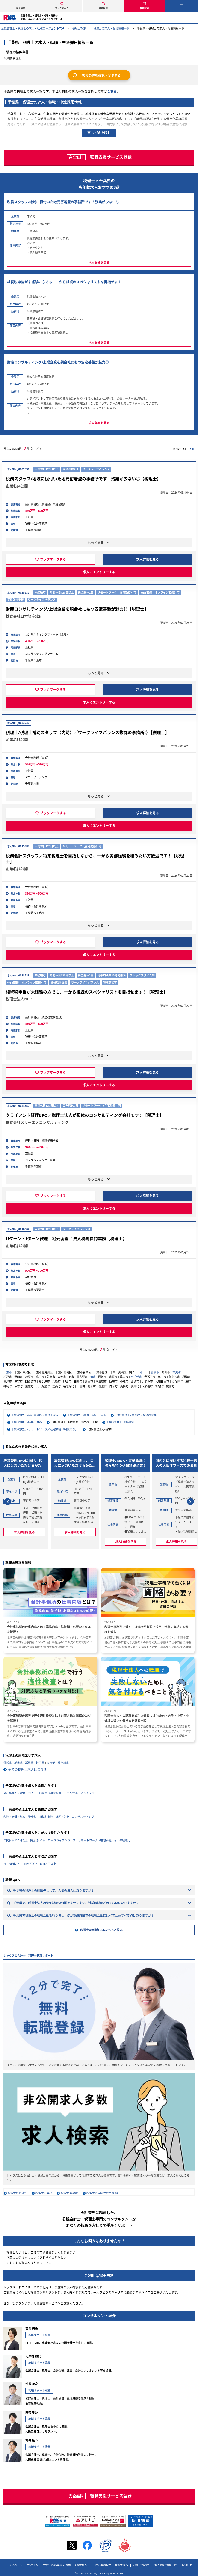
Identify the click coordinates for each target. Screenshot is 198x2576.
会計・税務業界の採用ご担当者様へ (65, 2551)
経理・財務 (62, 1803)
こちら (112, 91)
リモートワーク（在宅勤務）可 (97, 1827)
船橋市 (155, 1372)
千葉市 (7, 1372)
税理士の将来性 (17, 2179)
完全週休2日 (38, 1827)
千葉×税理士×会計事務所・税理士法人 (35, 1415)
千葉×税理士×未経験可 (120, 1422)
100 (192, 449)
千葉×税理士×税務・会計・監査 (86, 1415)
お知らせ (186, 2551)
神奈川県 (63, 1749)
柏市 (93, 1377)
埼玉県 (40, 1749)
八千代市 (136, 1377)
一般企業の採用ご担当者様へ (110, 2551)
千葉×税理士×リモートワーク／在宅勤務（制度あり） (44, 1429)
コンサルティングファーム (83, 1780)
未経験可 (124, 1827)
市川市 (144, 1372)
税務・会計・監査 (14, 1803)
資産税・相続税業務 (40, 1803)
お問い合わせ (141, 2551)
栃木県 (18, 1749)
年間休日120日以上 (15, 1827)
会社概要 (32, 2551)
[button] (7, 1494)
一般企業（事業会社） (50, 1780)
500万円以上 (30, 1850)
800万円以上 (48, 1850)
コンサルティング (83, 1803)
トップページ (14, 2551)
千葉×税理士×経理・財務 (26, 1422)
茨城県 (7, 1749)
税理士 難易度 (69, 2179)
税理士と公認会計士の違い (103, 2179)
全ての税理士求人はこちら (27, 1755)
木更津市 (177, 1372)
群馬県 (29, 1749)
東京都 (51, 1749)
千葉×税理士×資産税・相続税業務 (136, 1415)
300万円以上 (11, 1850)
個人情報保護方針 (165, 2551)
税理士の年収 (43, 2179)
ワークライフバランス (62, 1827)
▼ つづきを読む (99, 133)
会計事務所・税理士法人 (18, 1780)
